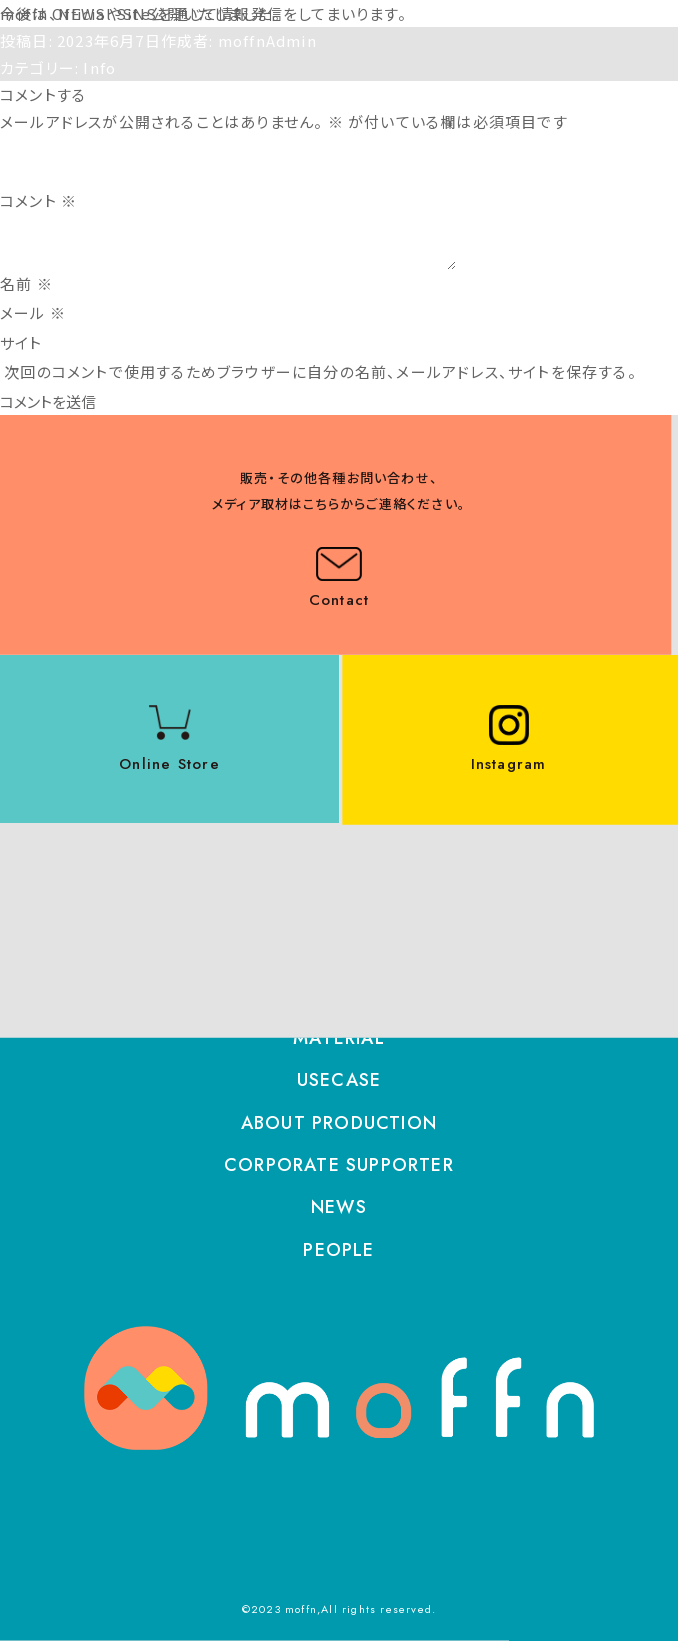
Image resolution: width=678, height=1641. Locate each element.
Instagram (509, 764)
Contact (339, 600)
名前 (26, 283)
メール (33, 312)
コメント (38, 200)
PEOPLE (338, 1250)
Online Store (169, 764)
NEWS (339, 1207)
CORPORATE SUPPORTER (339, 1165)
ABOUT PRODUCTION (339, 1123)
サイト (21, 342)
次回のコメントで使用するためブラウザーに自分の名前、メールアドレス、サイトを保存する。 (320, 371)
